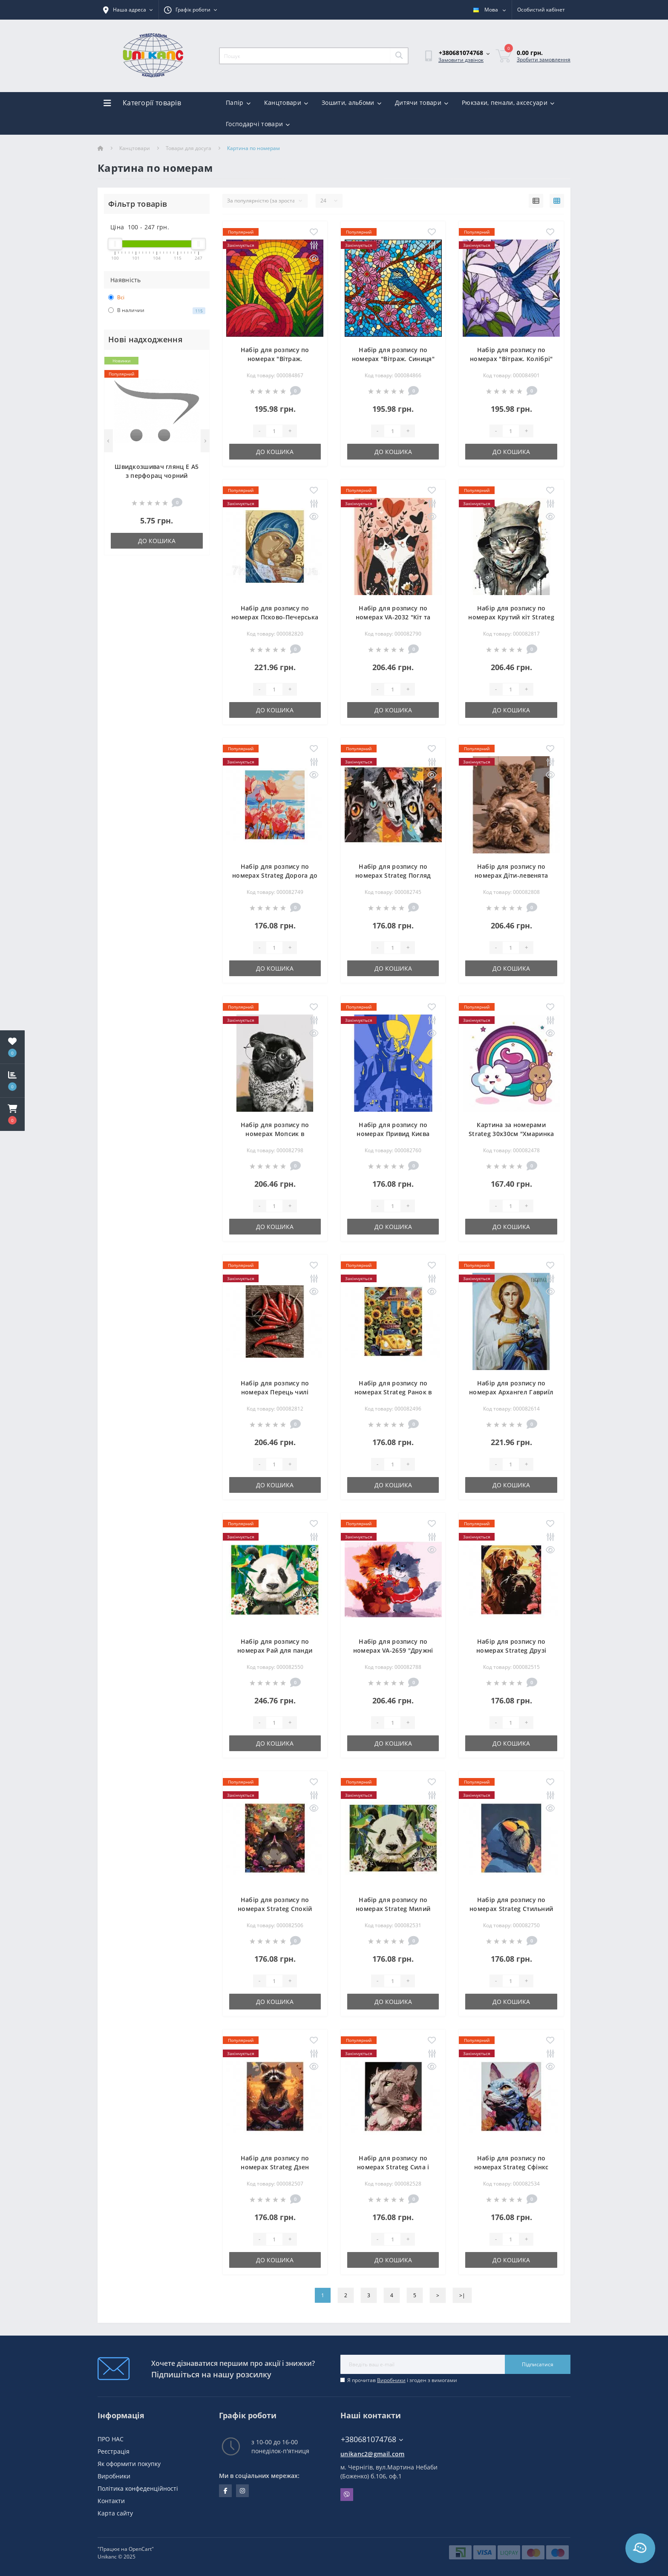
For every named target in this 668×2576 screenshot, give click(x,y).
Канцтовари (286, 102)
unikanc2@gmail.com (372, 2454)
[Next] (205, 440)
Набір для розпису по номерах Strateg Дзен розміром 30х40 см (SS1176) (275, 2167)
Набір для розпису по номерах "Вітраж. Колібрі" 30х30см (511, 359)
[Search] (399, 56)
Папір (238, 102)
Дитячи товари (421, 102)
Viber (347, 2495)
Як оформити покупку (129, 2464)
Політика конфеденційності (138, 2488)
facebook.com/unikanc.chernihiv (225, 2491)
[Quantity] (274, 431)
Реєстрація (114, 2451)
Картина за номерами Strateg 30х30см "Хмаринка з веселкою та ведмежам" (511, 1134)
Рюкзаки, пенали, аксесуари (508, 102)
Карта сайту (115, 2513)
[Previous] (108, 440)
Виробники (391, 2380)
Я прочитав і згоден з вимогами (402, 2380)
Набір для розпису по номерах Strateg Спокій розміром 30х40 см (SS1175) (275, 1909)
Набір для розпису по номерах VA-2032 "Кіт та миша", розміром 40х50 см (393, 617)
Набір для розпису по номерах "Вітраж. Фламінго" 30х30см (275, 359)
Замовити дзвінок (461, 60)
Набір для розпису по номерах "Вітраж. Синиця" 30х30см (393, 359)
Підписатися (537, 2364)
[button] (12, 1114)
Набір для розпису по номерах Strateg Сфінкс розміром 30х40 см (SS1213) (511, 2167)
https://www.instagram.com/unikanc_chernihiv (242, 2491)
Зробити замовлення (543, 59)
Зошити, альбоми (351, 102)
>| (462, 2295)
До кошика (157, 541)
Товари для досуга (188, 148)
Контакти (111, 2501)
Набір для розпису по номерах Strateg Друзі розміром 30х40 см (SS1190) (511, 1650)
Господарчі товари (258, 124)
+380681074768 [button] (372, 2439)
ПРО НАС (111, 2439)
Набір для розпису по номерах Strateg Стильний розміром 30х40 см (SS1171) (511, 1909)
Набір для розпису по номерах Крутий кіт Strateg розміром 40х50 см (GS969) (511, 617)
